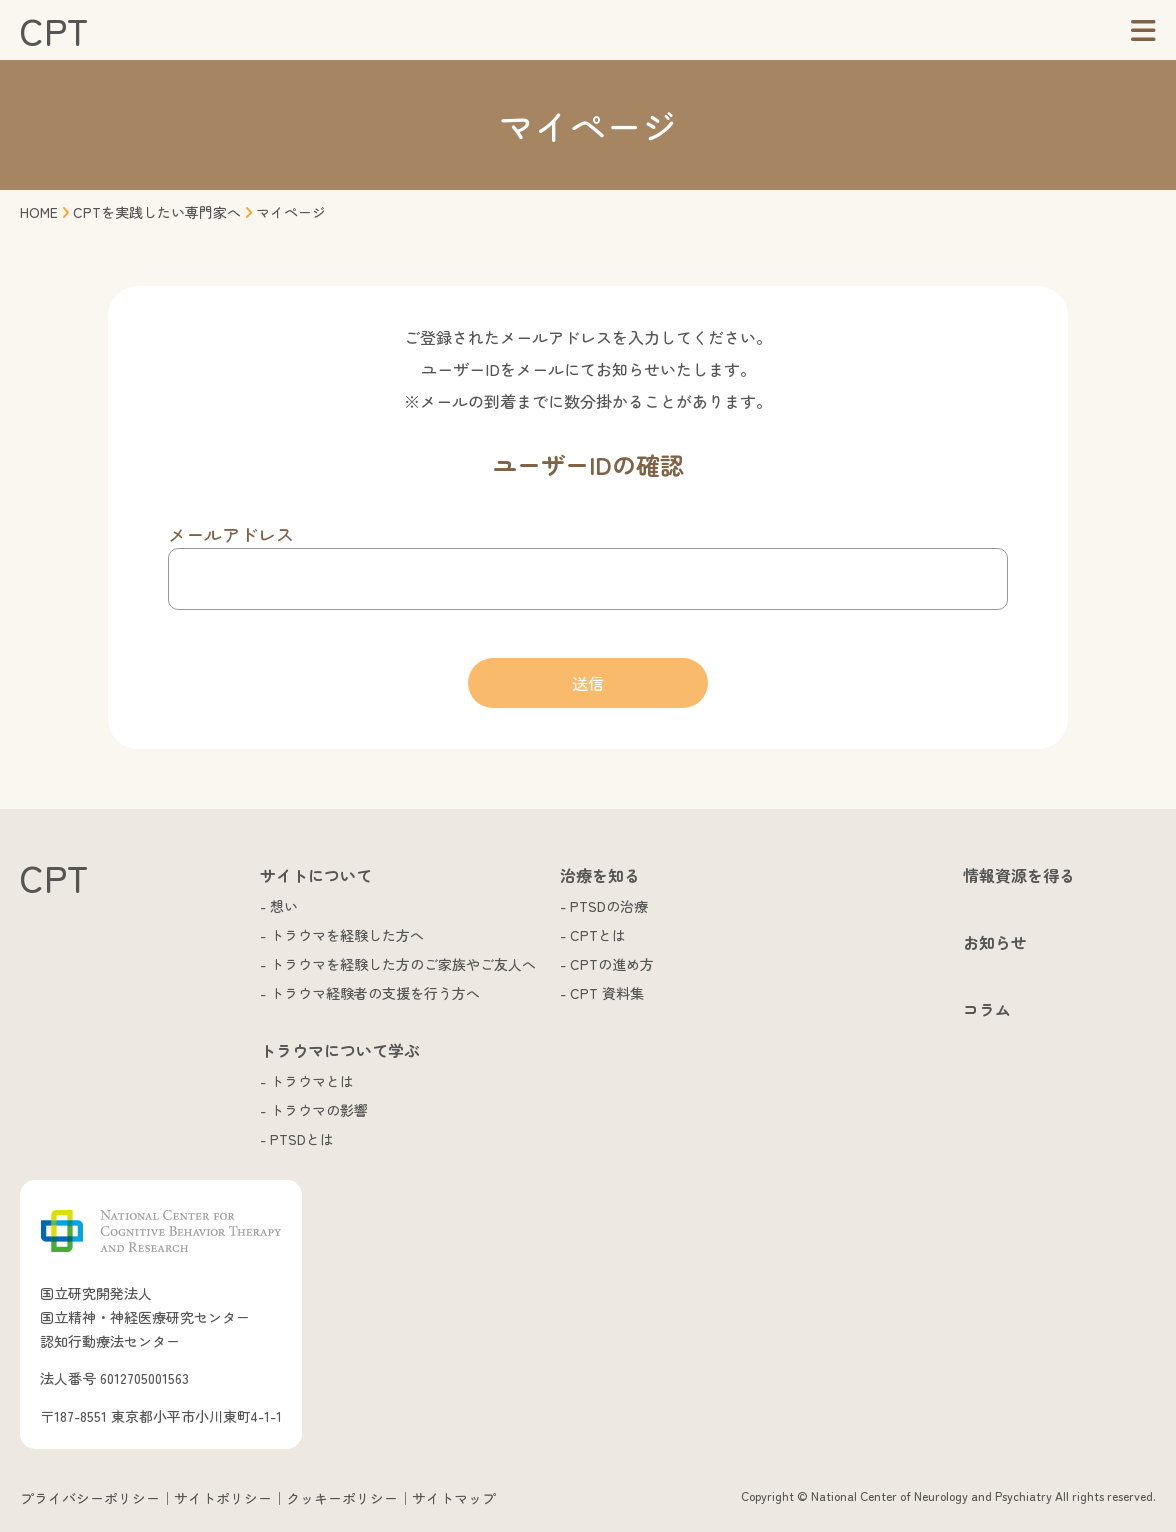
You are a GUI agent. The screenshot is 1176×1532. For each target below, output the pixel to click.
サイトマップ (454, 1498)
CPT (54, 30)
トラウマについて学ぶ (340, 1050)
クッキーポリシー (342, 1498)
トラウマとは (312, 1081)
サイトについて (316, 875)
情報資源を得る (1019, 875)
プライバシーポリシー (90, 1498)
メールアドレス (231, 534)
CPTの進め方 (612, 964)
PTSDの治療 (609, 906)
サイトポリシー (223, 1498)
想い (284, 906)
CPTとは (598, 935)
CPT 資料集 (607, 993)
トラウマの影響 (319, 1110)
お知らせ (995, 942)
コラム (987, 1009)
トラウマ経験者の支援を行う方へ (375, 993)
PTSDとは (302, 1139)
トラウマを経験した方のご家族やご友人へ (403, 964)
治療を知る (600, 875)
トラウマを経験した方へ (347, 935)
